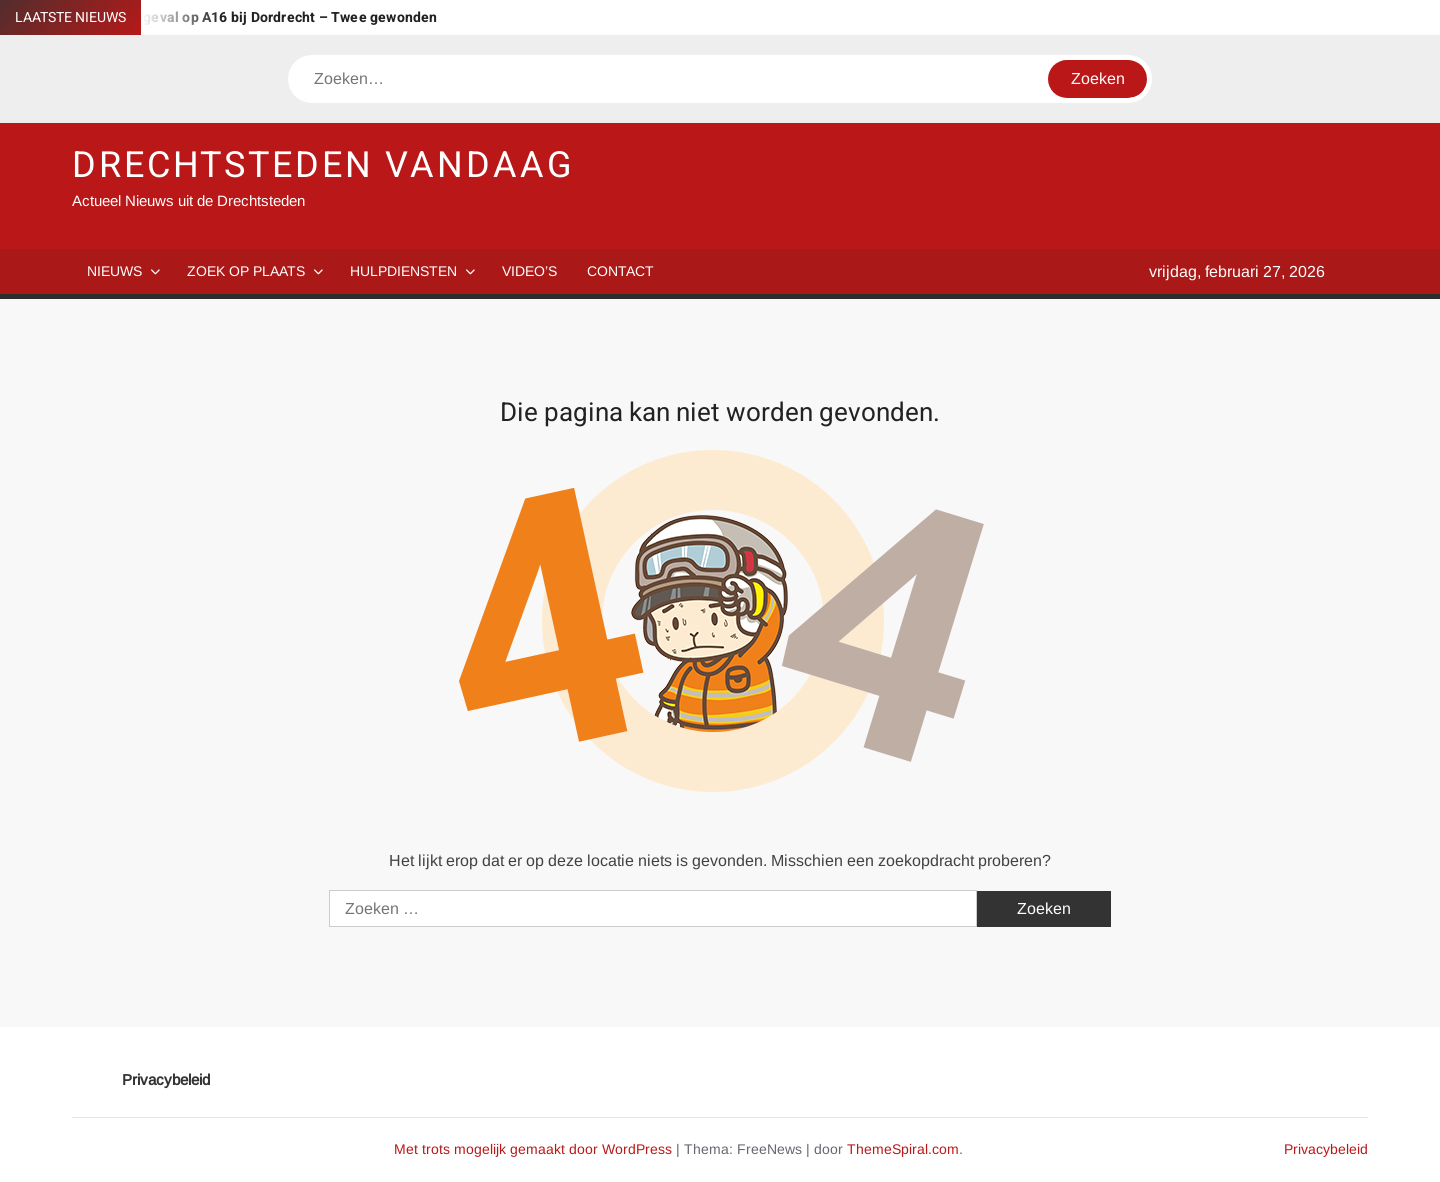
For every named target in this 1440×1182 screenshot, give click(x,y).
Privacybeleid (166, 1079)
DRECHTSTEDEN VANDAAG (323, 165)
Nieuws (114, 271)
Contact (620, 271)
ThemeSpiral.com (903, 1149)
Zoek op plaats (246, 271)
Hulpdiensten (403, 271)
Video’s (529, 271)
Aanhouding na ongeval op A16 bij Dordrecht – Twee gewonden (231, 17)
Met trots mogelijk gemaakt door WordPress (533, 1149)
